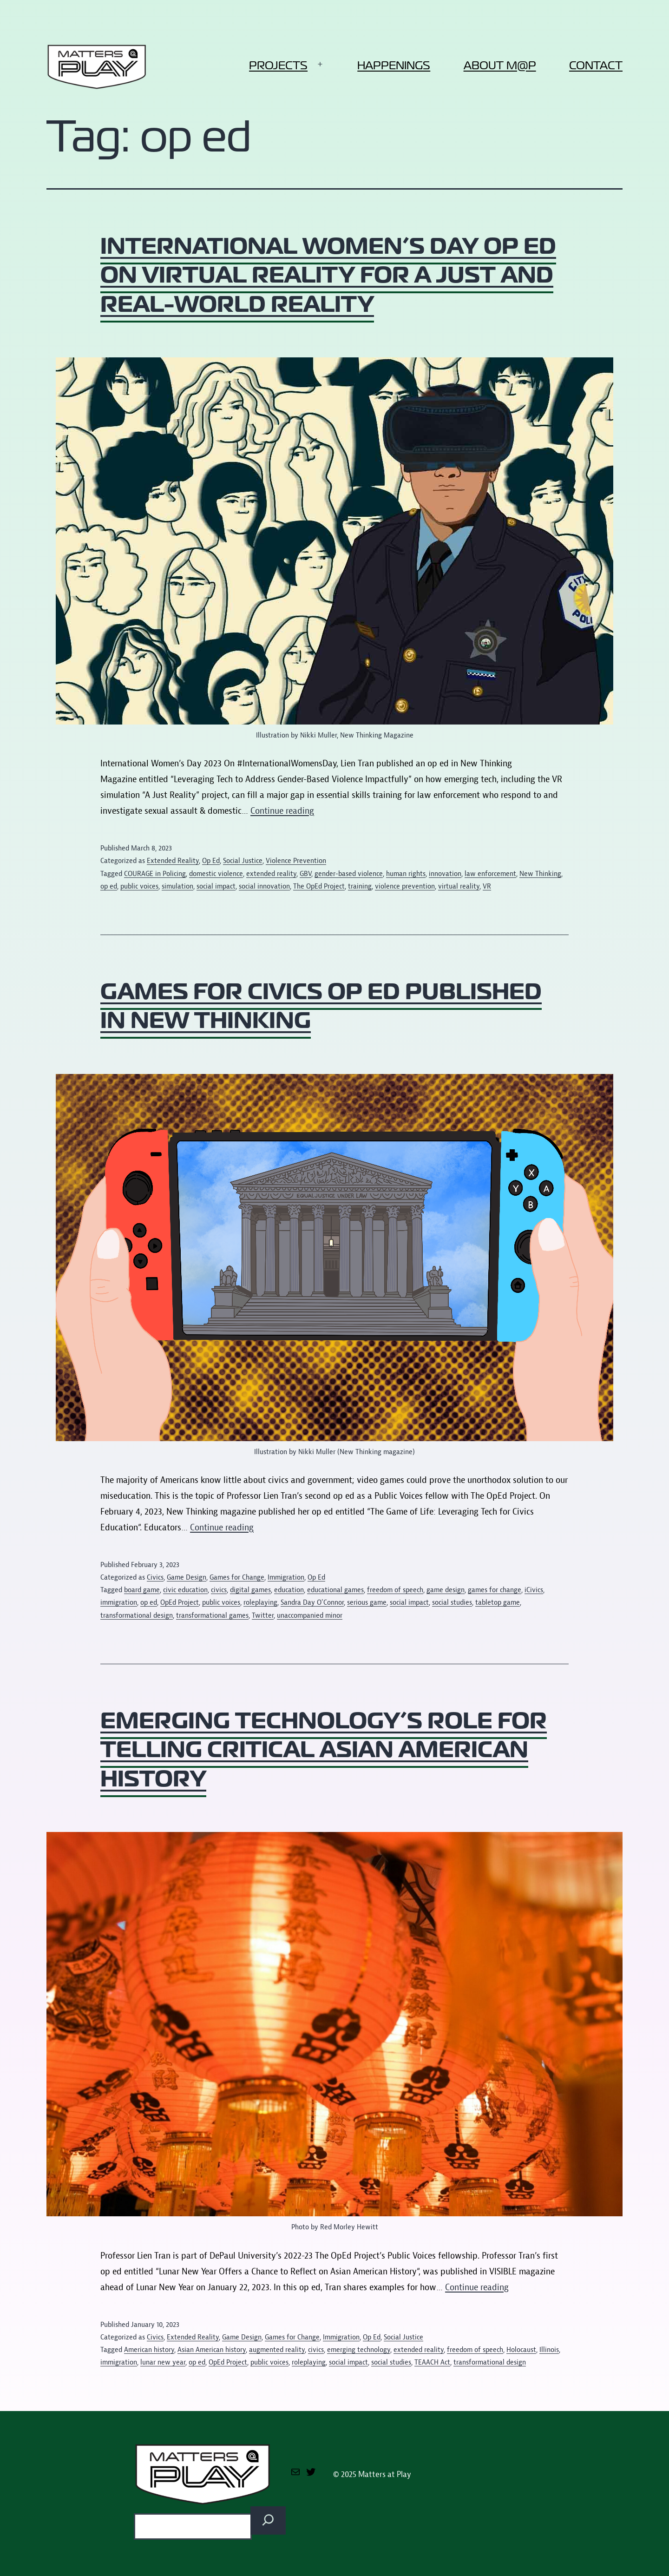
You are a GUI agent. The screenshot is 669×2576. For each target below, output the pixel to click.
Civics (155, 1577)
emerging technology (358, 2349)
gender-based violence (349, 873)
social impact (216, 886)
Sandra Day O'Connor (312, 1602)
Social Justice (242, 860)
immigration (118, 1602)
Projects (278, 65)
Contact (596, 65)
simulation (177, 886)
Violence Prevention (296, 860)
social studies (452, 1602)
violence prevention (405, 886)
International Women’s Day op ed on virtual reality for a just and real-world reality (328, 274)
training (360, 886)
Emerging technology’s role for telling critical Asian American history (323, 1749)
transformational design (136, 1615)
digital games (250, 1589)
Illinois (549, 2349)
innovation (445, 873)
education (289, 1589)
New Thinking (540, 873)
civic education (185, 1589)
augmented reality (277, 2349)
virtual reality (458, 886)
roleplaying (260, 1602)
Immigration (286, 1577)
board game (142, 1589)
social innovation (264, 886)
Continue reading (282, 811)
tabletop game (497, 1602)
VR (487, 886)
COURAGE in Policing (155, 873)
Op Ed (211, 860)
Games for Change (237, 1577)
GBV (305, 873)
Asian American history (211, 2349)
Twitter (263, 1615)
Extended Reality (173, 860)
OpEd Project (179, 1602)
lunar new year (162, 2362)
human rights (406, 873)
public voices (139, 886)
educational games (335, 1589)
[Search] (268, 2520)
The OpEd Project (319, 886)
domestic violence (216, 873)
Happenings (393, 65)
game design (445, 1589)
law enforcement (490, 873)
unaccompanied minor (309, 1615)
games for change (494, 1589)
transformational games (212, 1615)
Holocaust (521, 2349)
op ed (108, 886)
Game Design (186, 1577)
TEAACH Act (432, 2362)
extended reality (271, 873)
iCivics (534, 1589)
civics (219, 1589)
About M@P (500, 65)
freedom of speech (395, 1589)
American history (149, 2349)
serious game (367, 1602)
